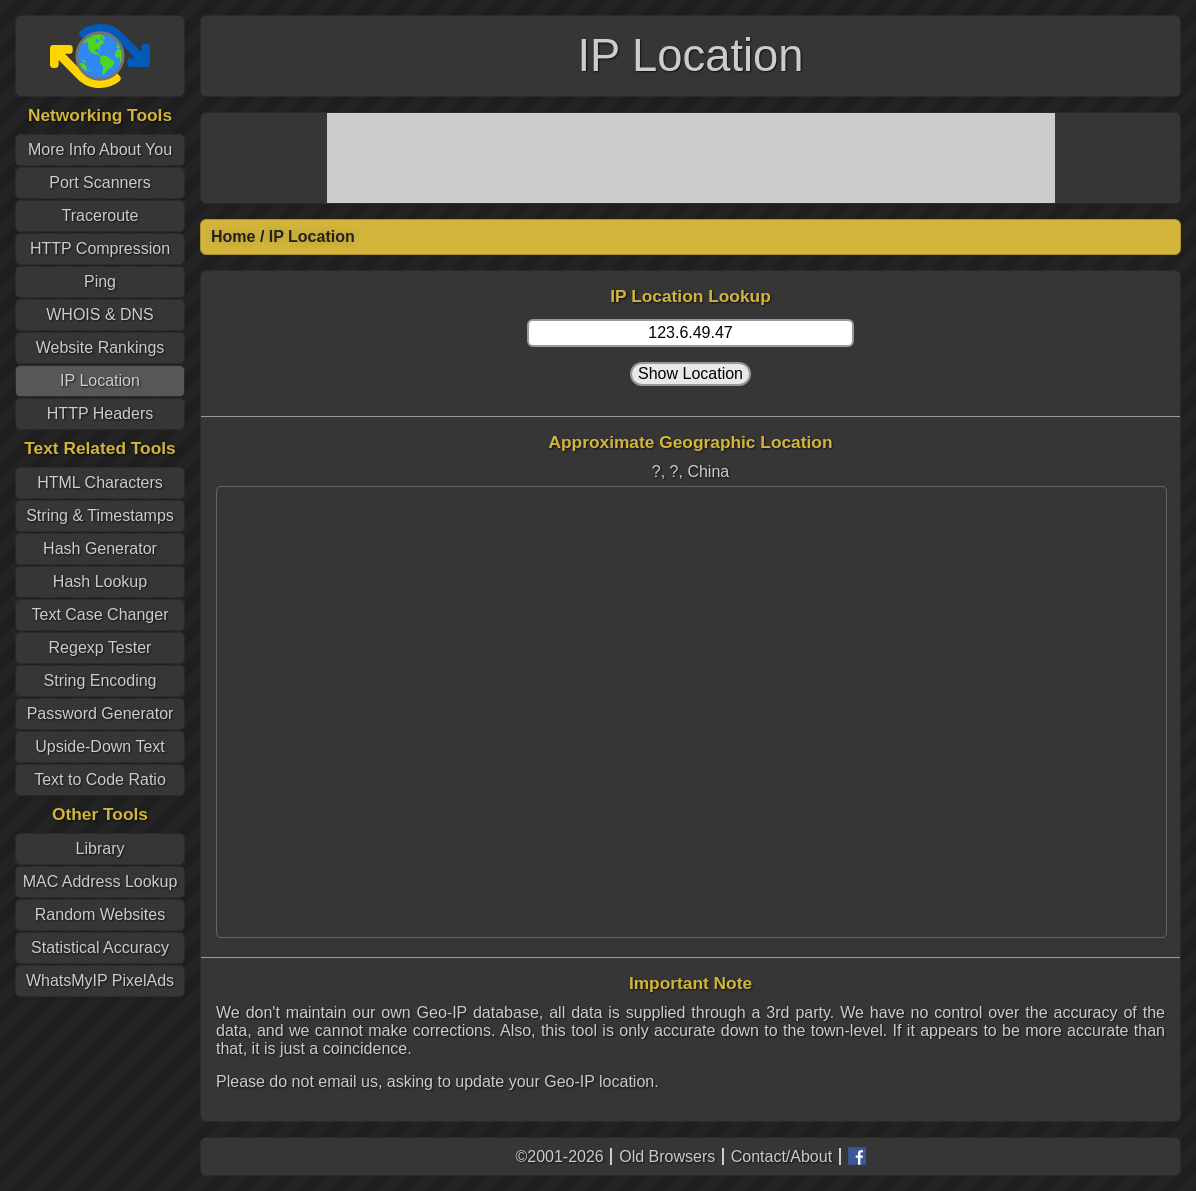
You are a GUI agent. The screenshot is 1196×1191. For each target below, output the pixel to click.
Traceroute (100, 215)
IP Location (100, 380)
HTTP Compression (100, 248)
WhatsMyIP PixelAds (100, 980)
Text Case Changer (100, 614)
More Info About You (100, 149)
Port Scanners (99, 182)
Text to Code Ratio (100, 779)
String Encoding (100, 680)
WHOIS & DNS (100, 314)
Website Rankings (100, 347)
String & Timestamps (100, 515)
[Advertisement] (691, 158)
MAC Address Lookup (100, 881)
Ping (100, 281)
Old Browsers (667, 1156)
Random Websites (100, 914)
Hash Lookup (100, 581)
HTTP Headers (100, 413)
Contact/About (781, 1156)
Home (233, 236)
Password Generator (100, 713)
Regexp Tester (100, 647)
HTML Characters (100, 482)
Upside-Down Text (100, 746)
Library (100, 848)
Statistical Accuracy (100, 947)
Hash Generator (100, 548)
